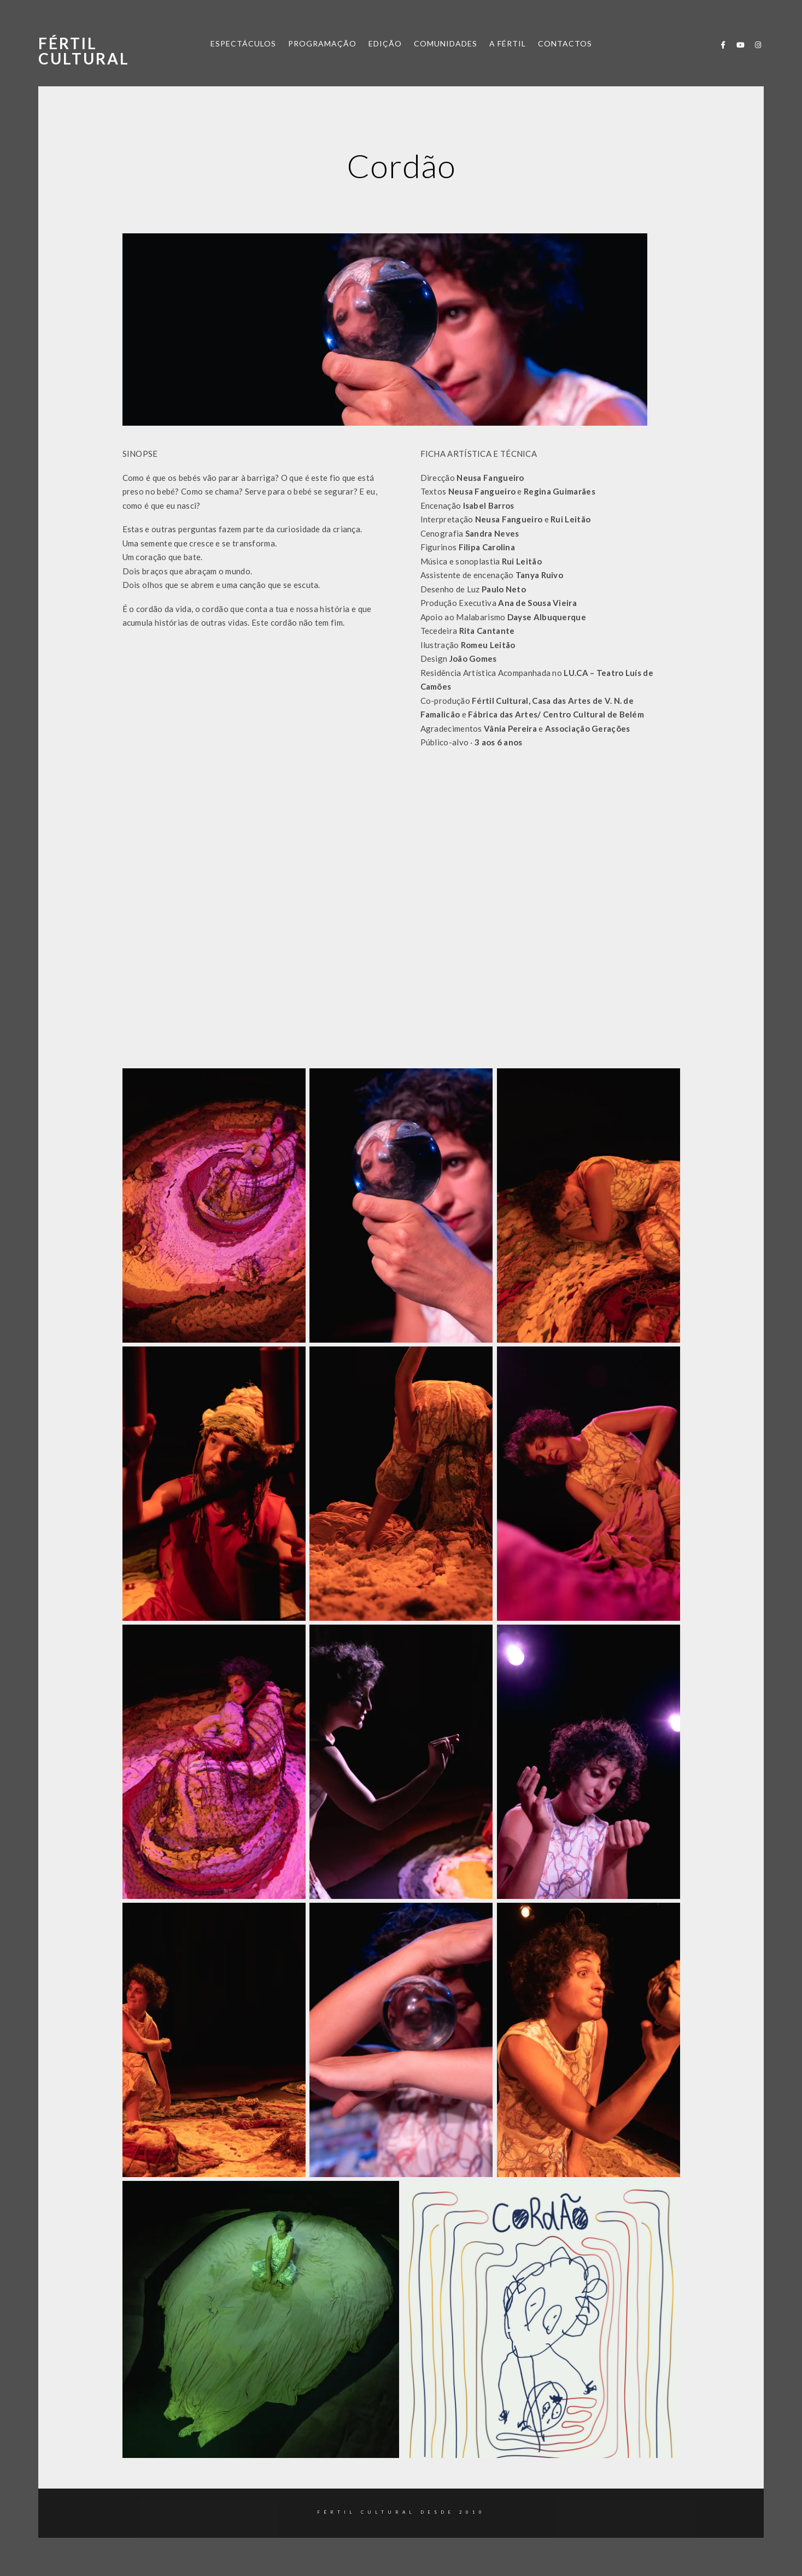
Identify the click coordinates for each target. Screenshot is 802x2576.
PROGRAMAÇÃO (322, 43)
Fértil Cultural (84, 51)
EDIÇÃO (385, 43)
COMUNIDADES (445, 43)
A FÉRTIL (507, 43)
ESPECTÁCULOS (243, 43)
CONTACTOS (565, 43)
